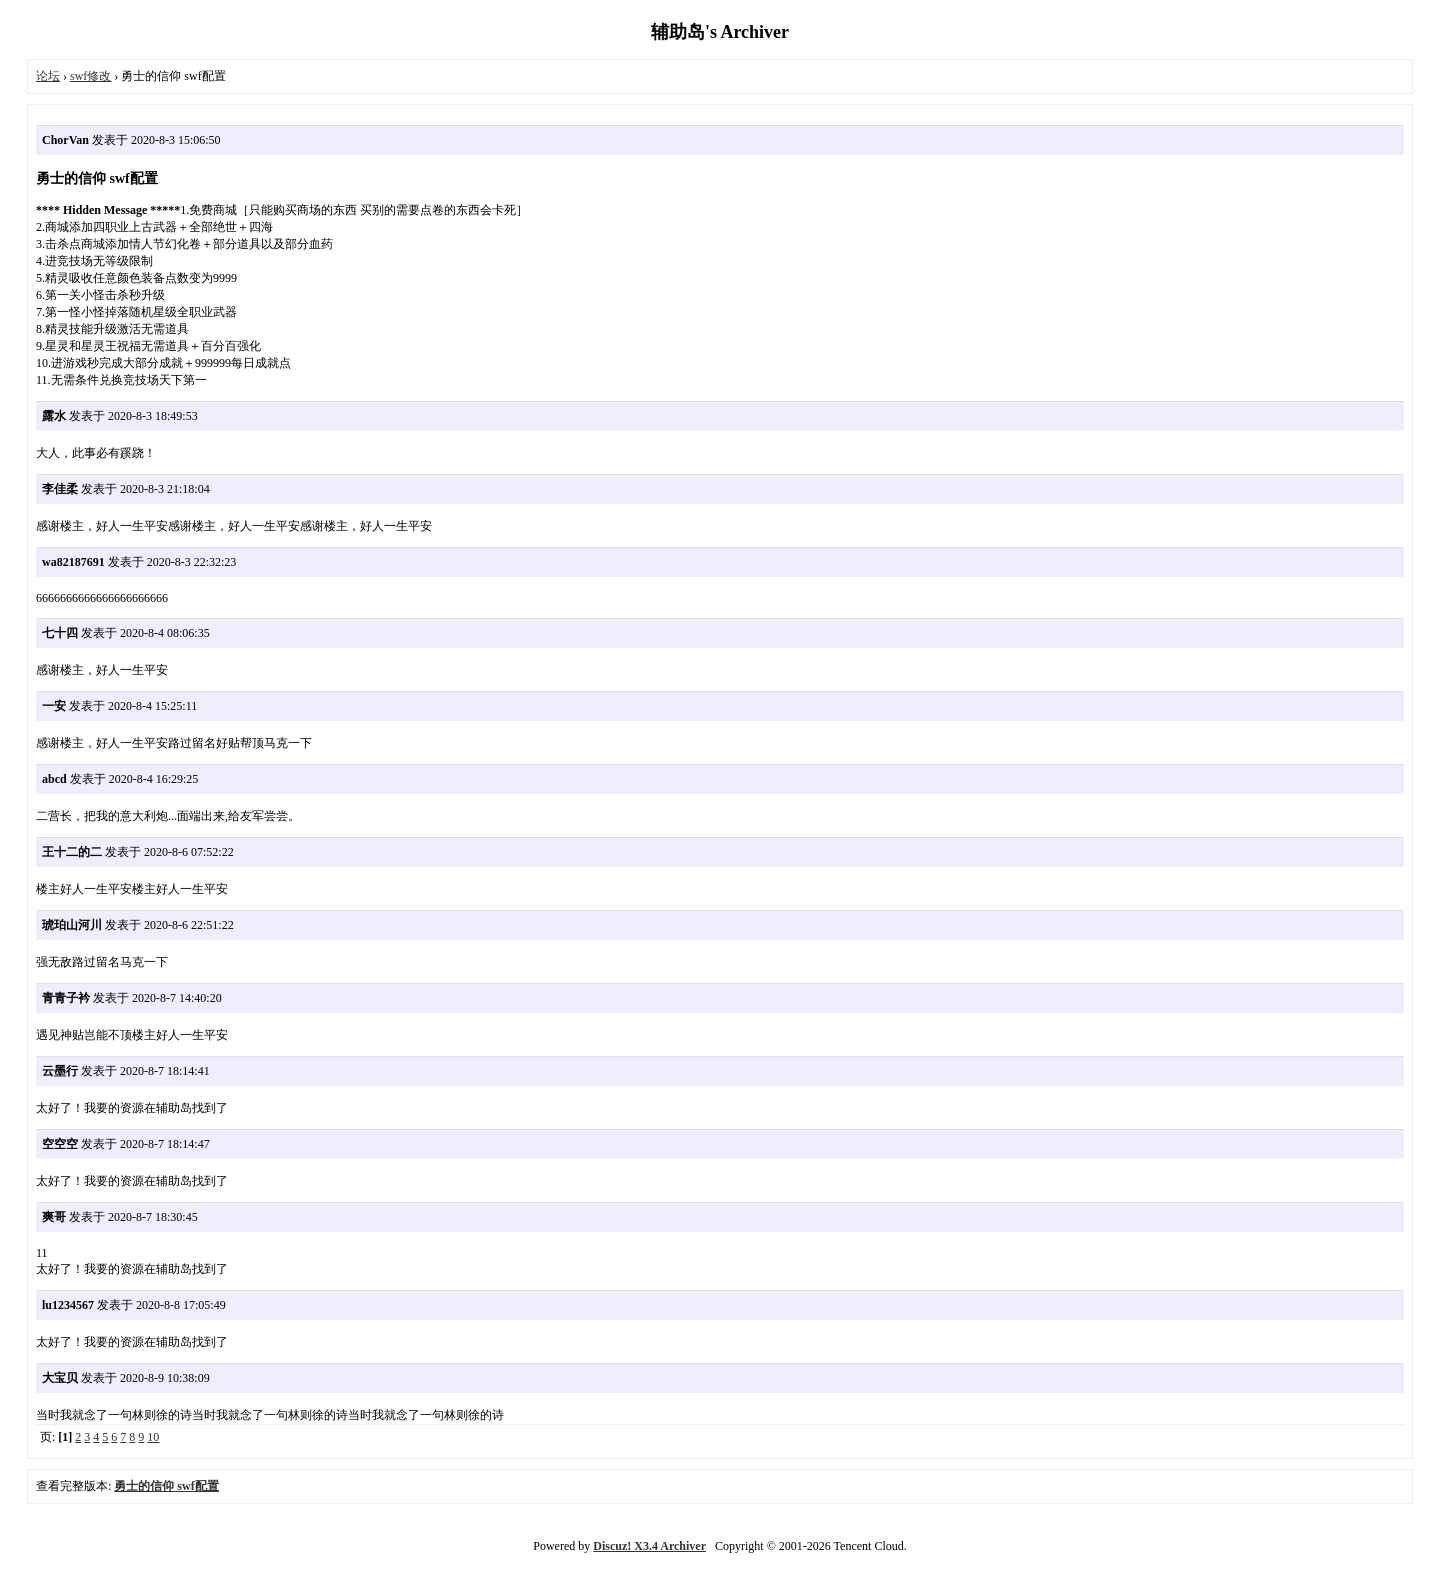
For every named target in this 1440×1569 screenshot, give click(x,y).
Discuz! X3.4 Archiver (649, 1546)
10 (153, 1437)
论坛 (48, 76)
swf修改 (90, 76)
